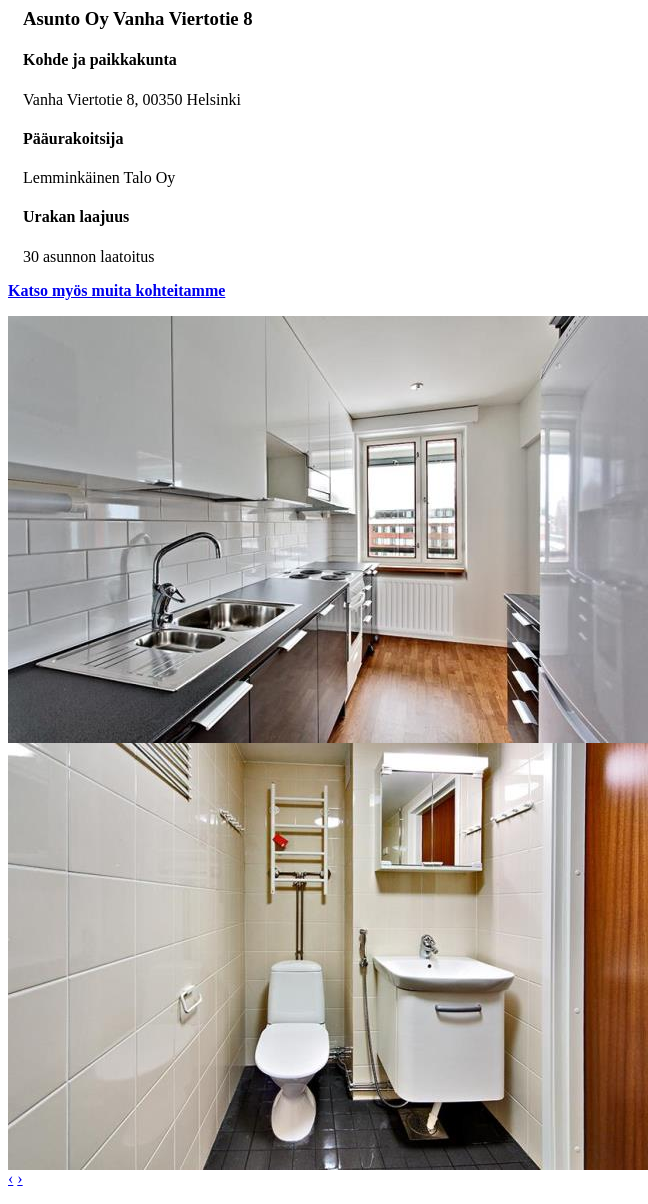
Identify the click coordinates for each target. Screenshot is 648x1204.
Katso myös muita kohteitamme (116, 290)
